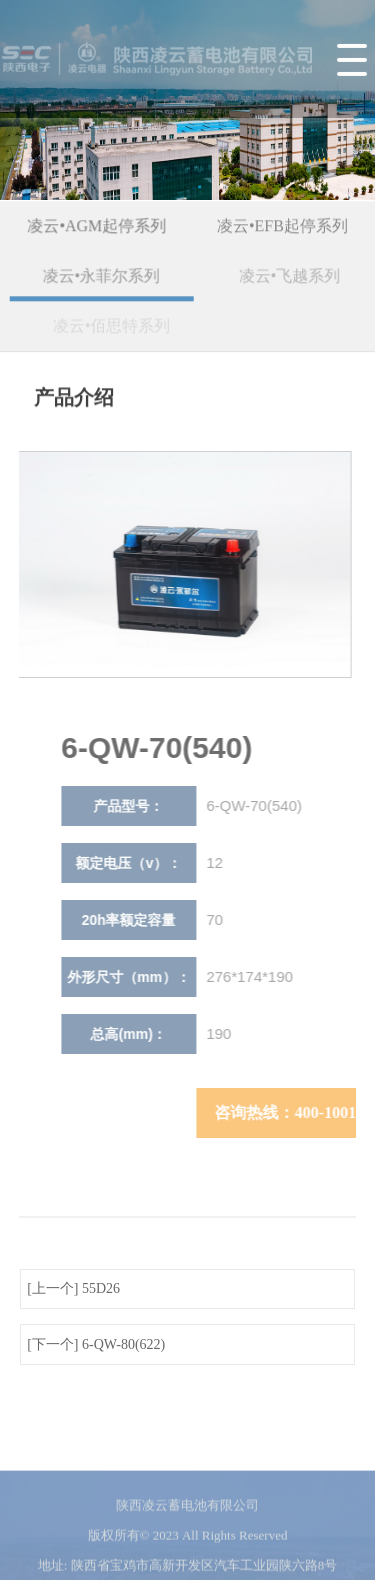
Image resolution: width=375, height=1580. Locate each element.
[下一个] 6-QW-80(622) (96, 1344)
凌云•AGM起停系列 (98, 227)
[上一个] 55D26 (73, 1288)
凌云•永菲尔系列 (106, 277)
